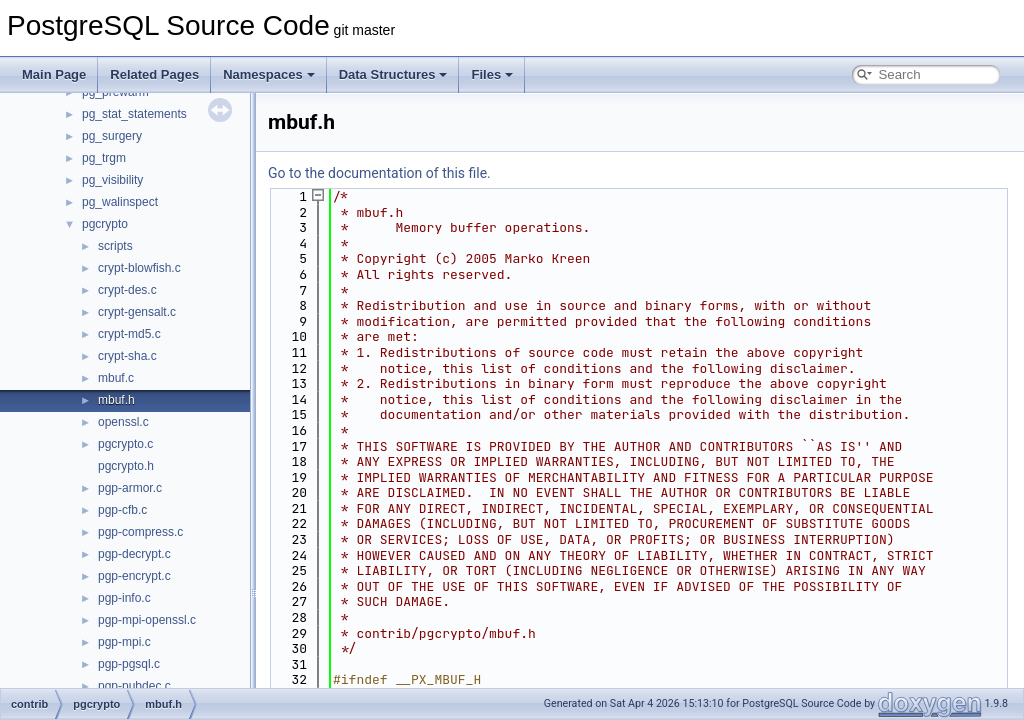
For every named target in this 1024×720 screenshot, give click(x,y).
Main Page (54, 74)
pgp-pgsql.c (129, 664)
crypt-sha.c (127, 356)
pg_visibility (112, 180)
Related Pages (154, 74)
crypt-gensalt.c (137, 312)
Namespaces (269, 74)
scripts (115, 246)
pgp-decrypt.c (134, 554)
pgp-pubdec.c (134, 686)
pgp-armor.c (130, 488)
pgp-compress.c (140, 532)
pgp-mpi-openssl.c (147, 620)
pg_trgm (104, 158)
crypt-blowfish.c (139, 268)
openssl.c (123, 422)
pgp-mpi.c (124, 642)
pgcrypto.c (125, 444)
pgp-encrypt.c (134, 576)
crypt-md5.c (129, 334)
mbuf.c (116, 378)
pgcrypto (105, 224)
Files (492, 74)
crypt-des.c (127, 290)
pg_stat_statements (134, 114)
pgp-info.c (124, 598)
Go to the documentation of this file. (379, 173)
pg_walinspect (120, 202)
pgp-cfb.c (122, 510)
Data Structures (393, 74)
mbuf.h (116, 400)
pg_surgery (112, 136)
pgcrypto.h (126, 466)
